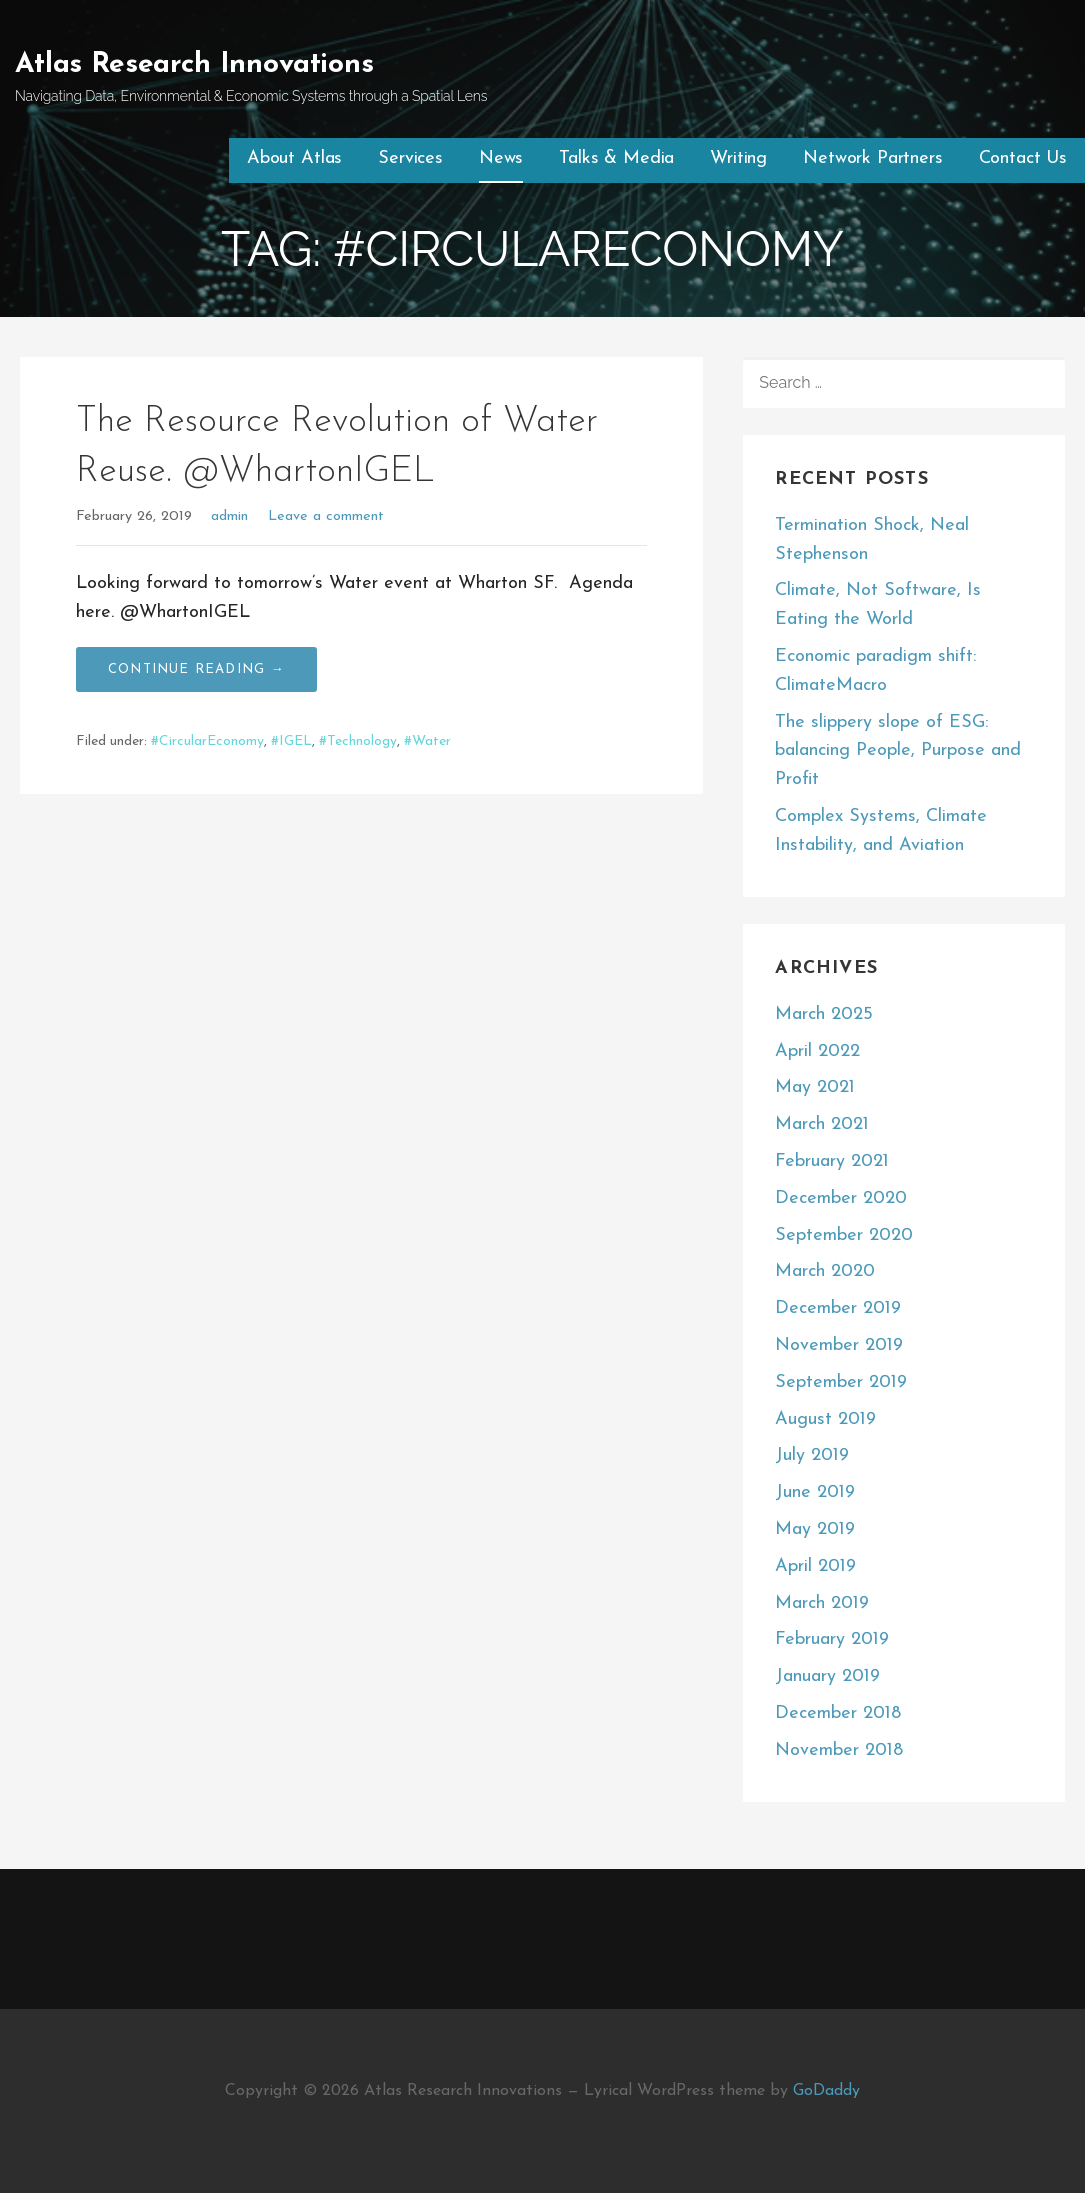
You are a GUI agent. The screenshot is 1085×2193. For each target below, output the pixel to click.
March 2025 (824, 1014)
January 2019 (827, 1676)
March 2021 (822, 1124)
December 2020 (841, 1198)
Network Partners (872, 158)
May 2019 (815, 1529)
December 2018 (838, 1713)
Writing (738, 158)
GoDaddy (826, 2091)
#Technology (358, 741)
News (501, 158)
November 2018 (839, 1750)
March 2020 (825, 1271)
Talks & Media (616, 158)
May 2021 (815, 1087)
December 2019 (838, 1308)
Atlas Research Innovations (194, 65)
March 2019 (822, 1603)
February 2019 (832, 1639)
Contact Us (1023, 158)
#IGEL (291, 741)
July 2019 (812, 1455)
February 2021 (832, 1161)
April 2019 (815, 1566)
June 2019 (815, 1492)
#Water (427, 741)
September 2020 (844, 1235)
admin (229, 516)
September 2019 (841, 1382)
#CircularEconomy (207, 741)
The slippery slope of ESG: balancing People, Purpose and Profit (898, 751)
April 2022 (817, 1051)
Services (410, 158)
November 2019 (839, 1345)
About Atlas (294, 158)
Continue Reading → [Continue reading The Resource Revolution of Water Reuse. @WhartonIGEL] (196, 669)
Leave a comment (326, 516)
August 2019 (825, 1419)
